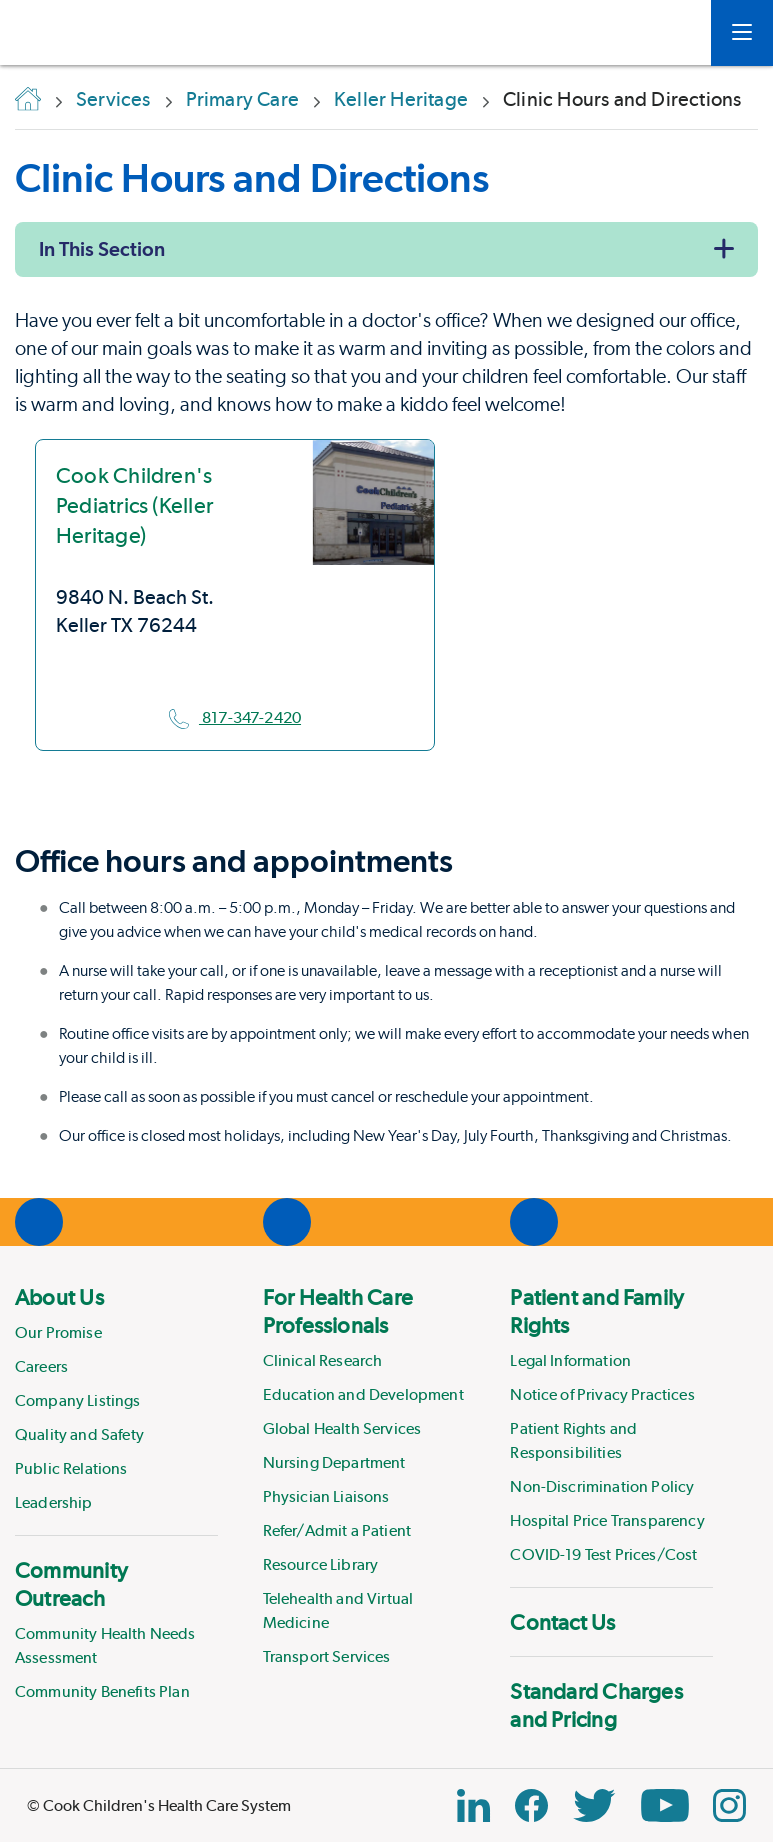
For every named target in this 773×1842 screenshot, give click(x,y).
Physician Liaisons (326, 1496)
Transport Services (327, 1656)
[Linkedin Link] (473, 1805)
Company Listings (78, 1400)
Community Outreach (71, 1584)
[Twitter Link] (594, 1805)
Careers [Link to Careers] (41, 1366)
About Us (59, 1297)
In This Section (102, 249)
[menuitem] (116, 1399)
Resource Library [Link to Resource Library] (321, 1564)
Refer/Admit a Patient (337, 1530)
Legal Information (570, 1360)
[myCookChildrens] (666, 33)
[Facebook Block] (531, 1805)
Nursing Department (334, 1462)
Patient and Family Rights (597, 1311)
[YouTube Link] (665, 1805)
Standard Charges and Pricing (596, 1705)
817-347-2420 (235, 717)
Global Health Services (342, 1428)
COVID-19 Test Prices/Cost (603, 1554)
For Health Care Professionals (338, 1311)
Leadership (54, 1502)
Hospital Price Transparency (607, 1520)
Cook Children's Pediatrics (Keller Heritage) (134, 505)
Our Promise (58, 1332)
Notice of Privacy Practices (602, 1394)
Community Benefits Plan (102, 1691)
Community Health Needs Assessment (105, 1645)
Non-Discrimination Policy (602, 1486)
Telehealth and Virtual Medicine (338, 1610)
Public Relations (71, 1468)
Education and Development (363, 1394)
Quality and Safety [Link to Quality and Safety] (79, 1434)
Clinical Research (323, 1360)
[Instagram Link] (729, 1805)
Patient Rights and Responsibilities (573, 1440)
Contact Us (562, 1622)
